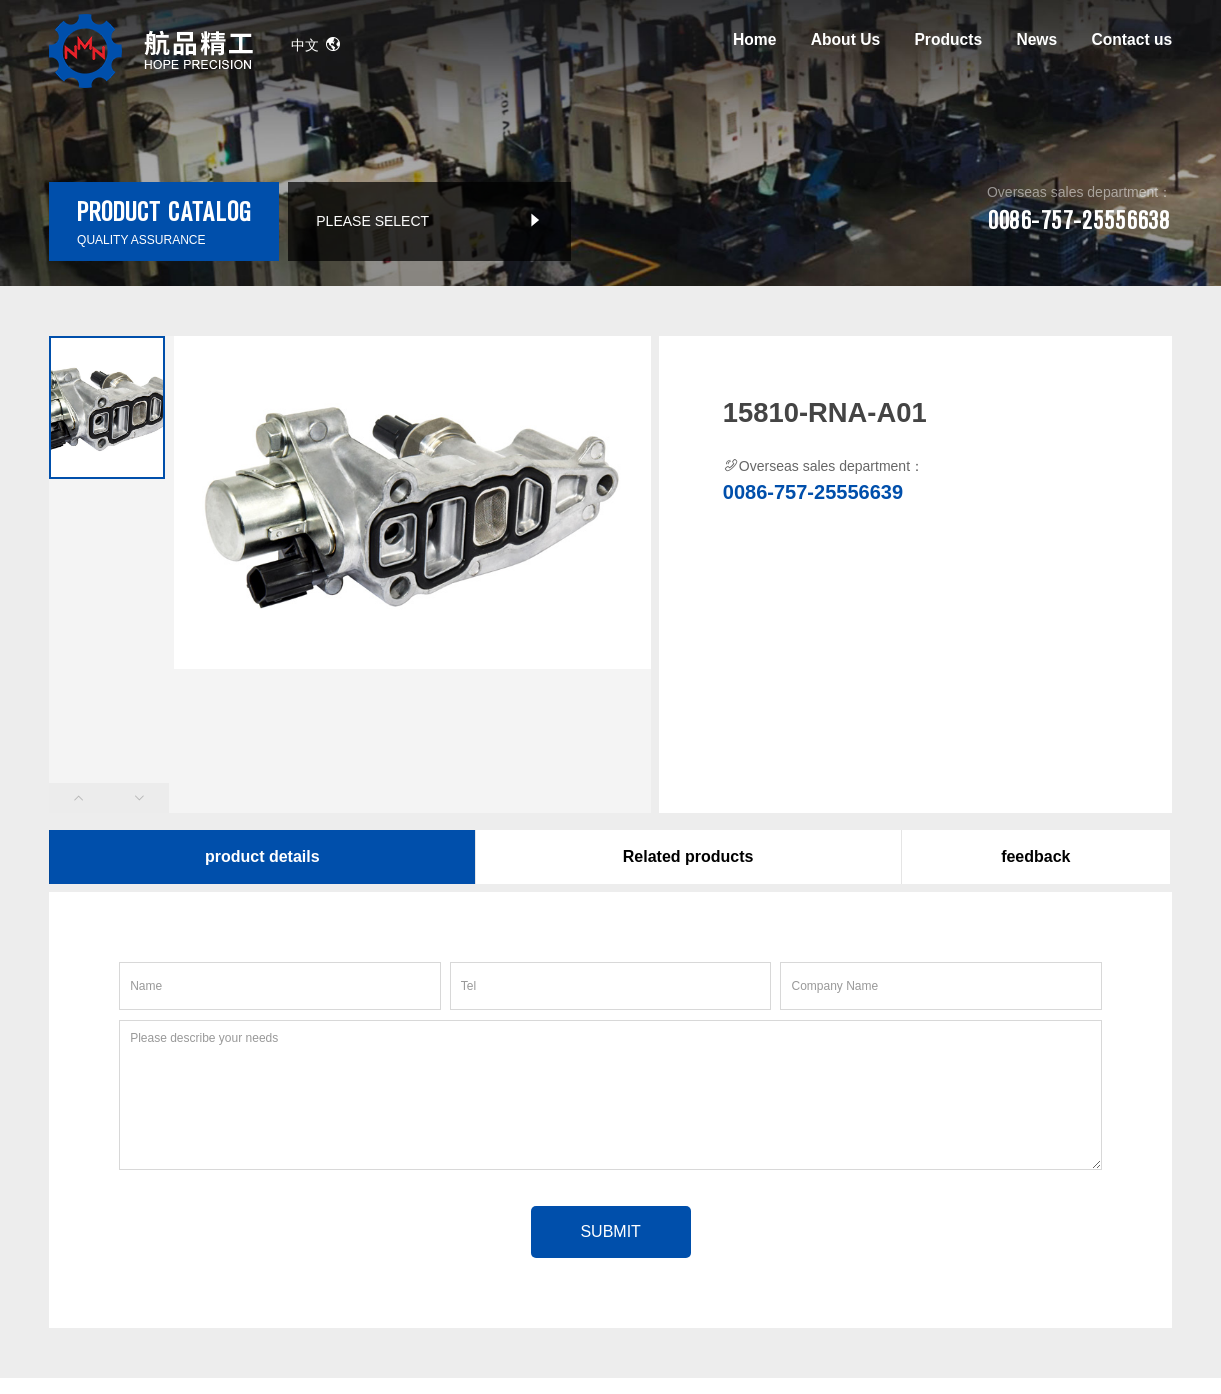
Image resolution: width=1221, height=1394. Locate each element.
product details (262, 856)
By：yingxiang (642, 1287)
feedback (1035, 856)
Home (754, 39)
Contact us (1132, 39)
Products (948, 39)
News (1036, 39)
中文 (316, 45)
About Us (845, 39)
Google (108, 1345)
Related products (688, 856)
